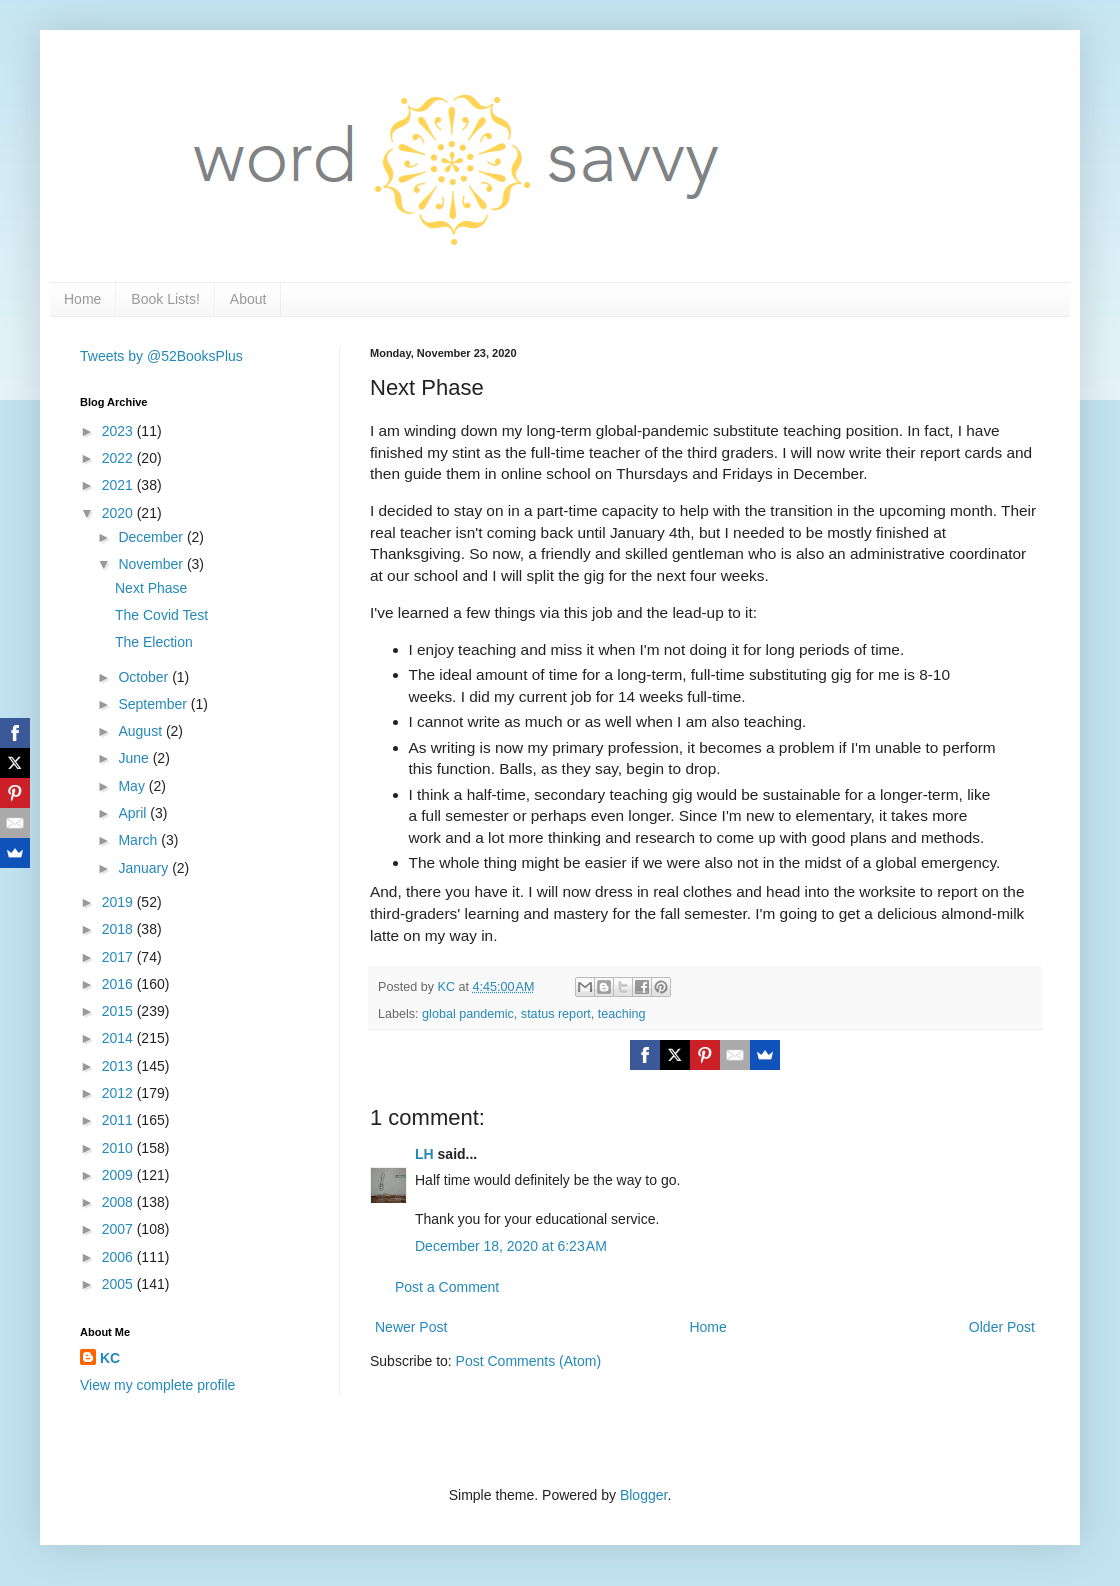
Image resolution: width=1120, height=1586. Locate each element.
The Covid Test (161, 615)
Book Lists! (165, 299)
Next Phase (151, 588)
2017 (119, 957)
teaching (622, 1014)
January (145, 868)
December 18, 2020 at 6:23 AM (511, 1246)
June (135, 758)
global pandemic (468, 1014)
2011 (119, 1120)
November (152, 564)
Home (82, 299)
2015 (119, 1011)
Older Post (1002, 1327)
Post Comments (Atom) (528, 1361)
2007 (119, 1229)
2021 (119, 485)
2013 (119, 1066)
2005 (119, 1284)
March (139, 840)
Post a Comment (447, 1287)
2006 (119, 1257)
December (152, 537)
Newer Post (411, 1327)
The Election (154, 642)
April (134, 813)
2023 (119, 431)
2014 (119, 1038)
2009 (119, 1175)
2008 (119, 1202)
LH (424, 1154)
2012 (119, 1093)
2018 (119, 929)
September (154, 704)
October (145, 677)
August (141, 731)
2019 (119, 902)
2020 (119, 513)
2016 (119, 984)
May (133, 786)
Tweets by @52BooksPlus (161, 356)
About (248, 299)
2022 (119, 458)
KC (110, 1358)
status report (556, 1014)
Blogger (643, 1495)
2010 (119, 1148)
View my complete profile (157, 1385)
